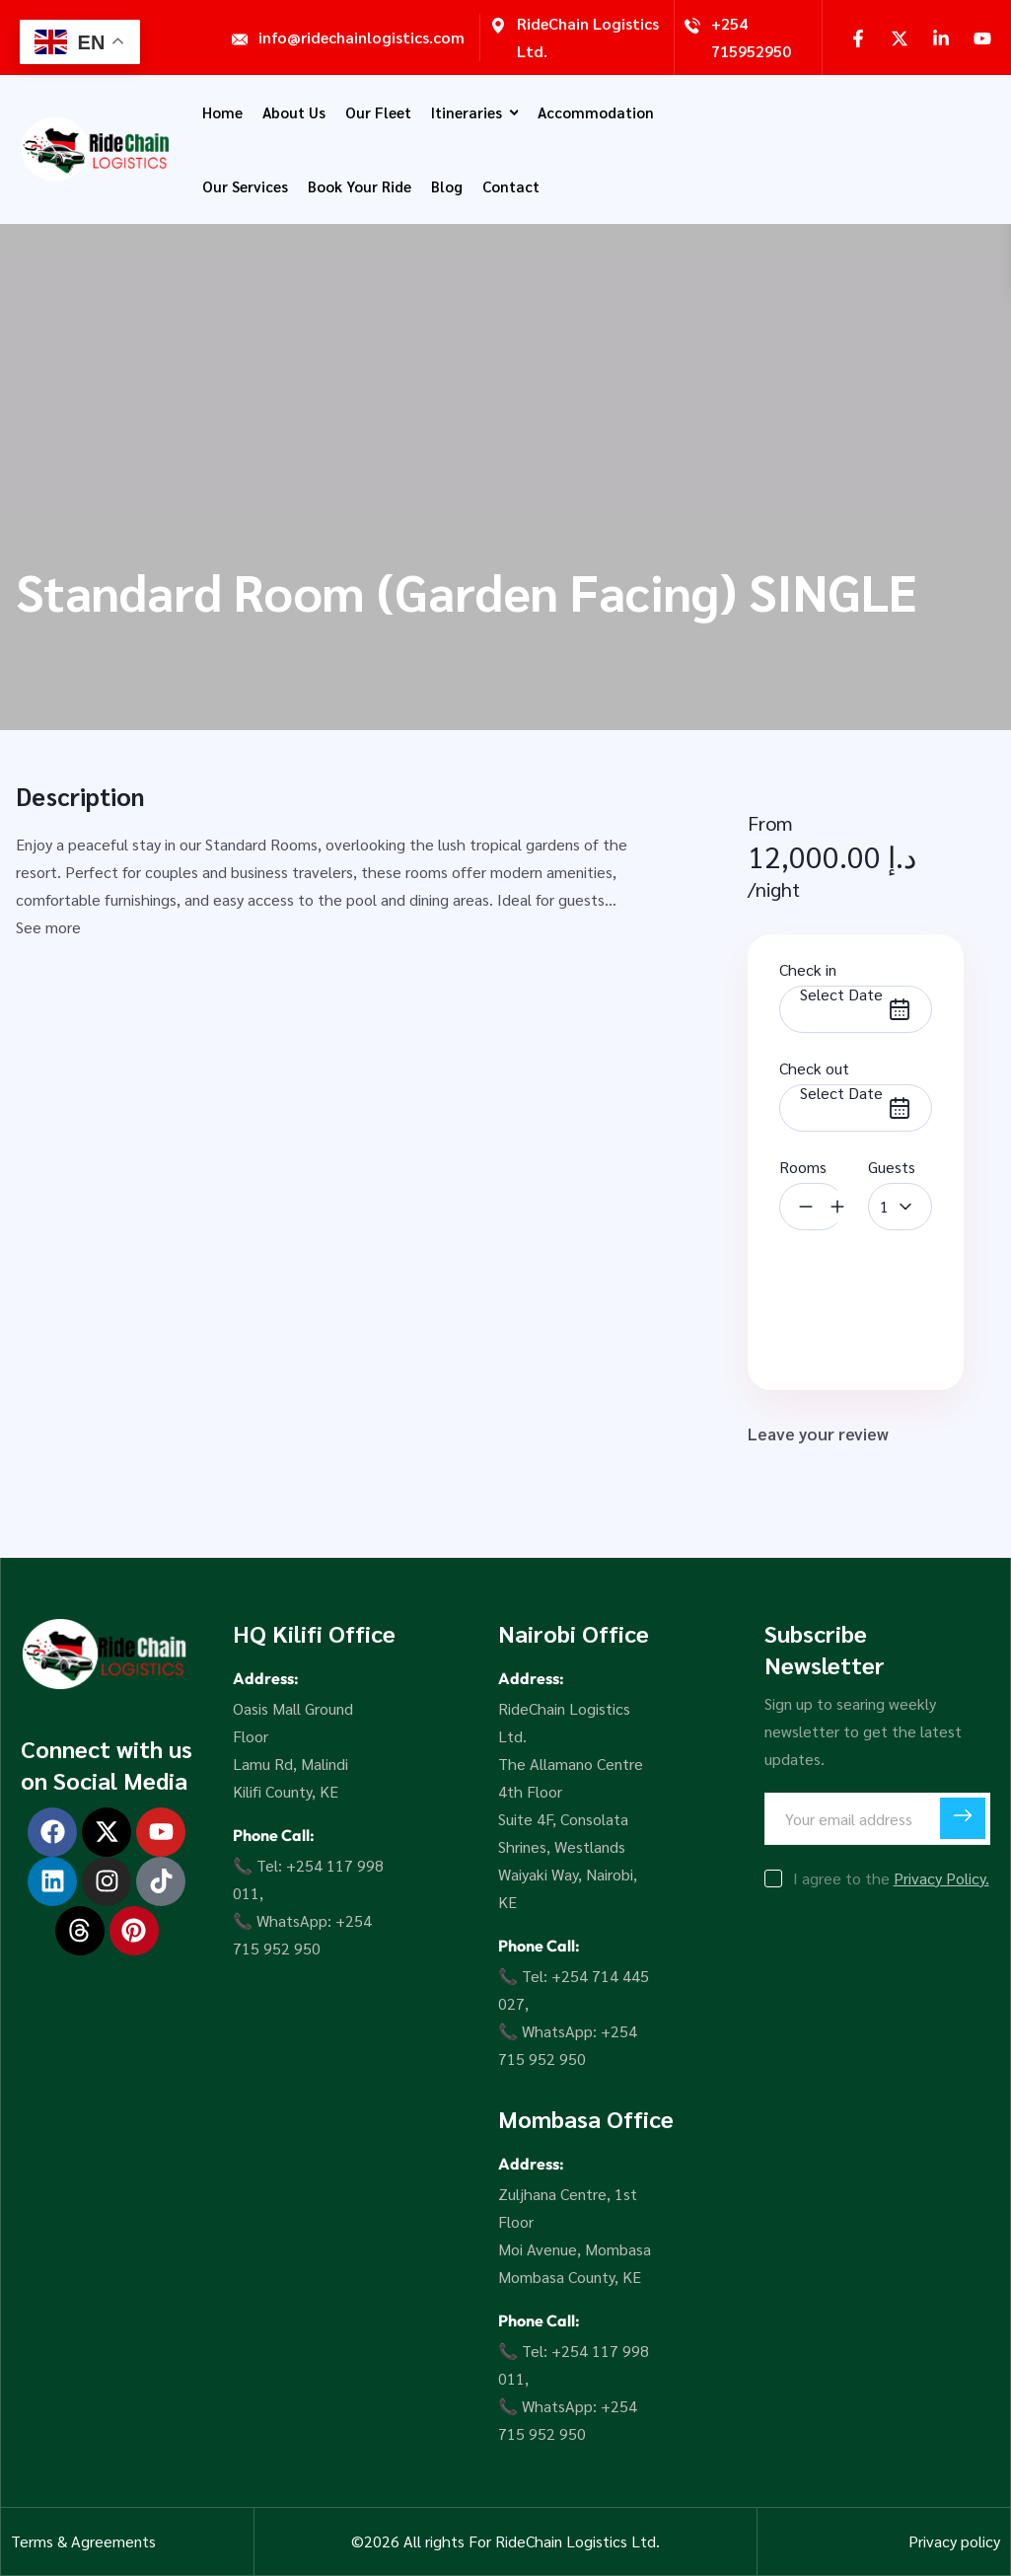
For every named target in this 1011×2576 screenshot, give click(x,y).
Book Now (856, 1298)
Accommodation (596, 112)
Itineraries (474, 112)
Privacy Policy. (941, 1878)
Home (222, 112)
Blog (447, 186)
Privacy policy (954, 2541)
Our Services (245, 186)
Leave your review (832, 1434)
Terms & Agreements (83, 2541)
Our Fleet (378, 112)
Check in (807, 969)
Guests (891, 1166)
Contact (511, 186)
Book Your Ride (359, 186)
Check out (814, 1068)
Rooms (803, 1166)
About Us (293, 112)
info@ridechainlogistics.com (361, 37)
